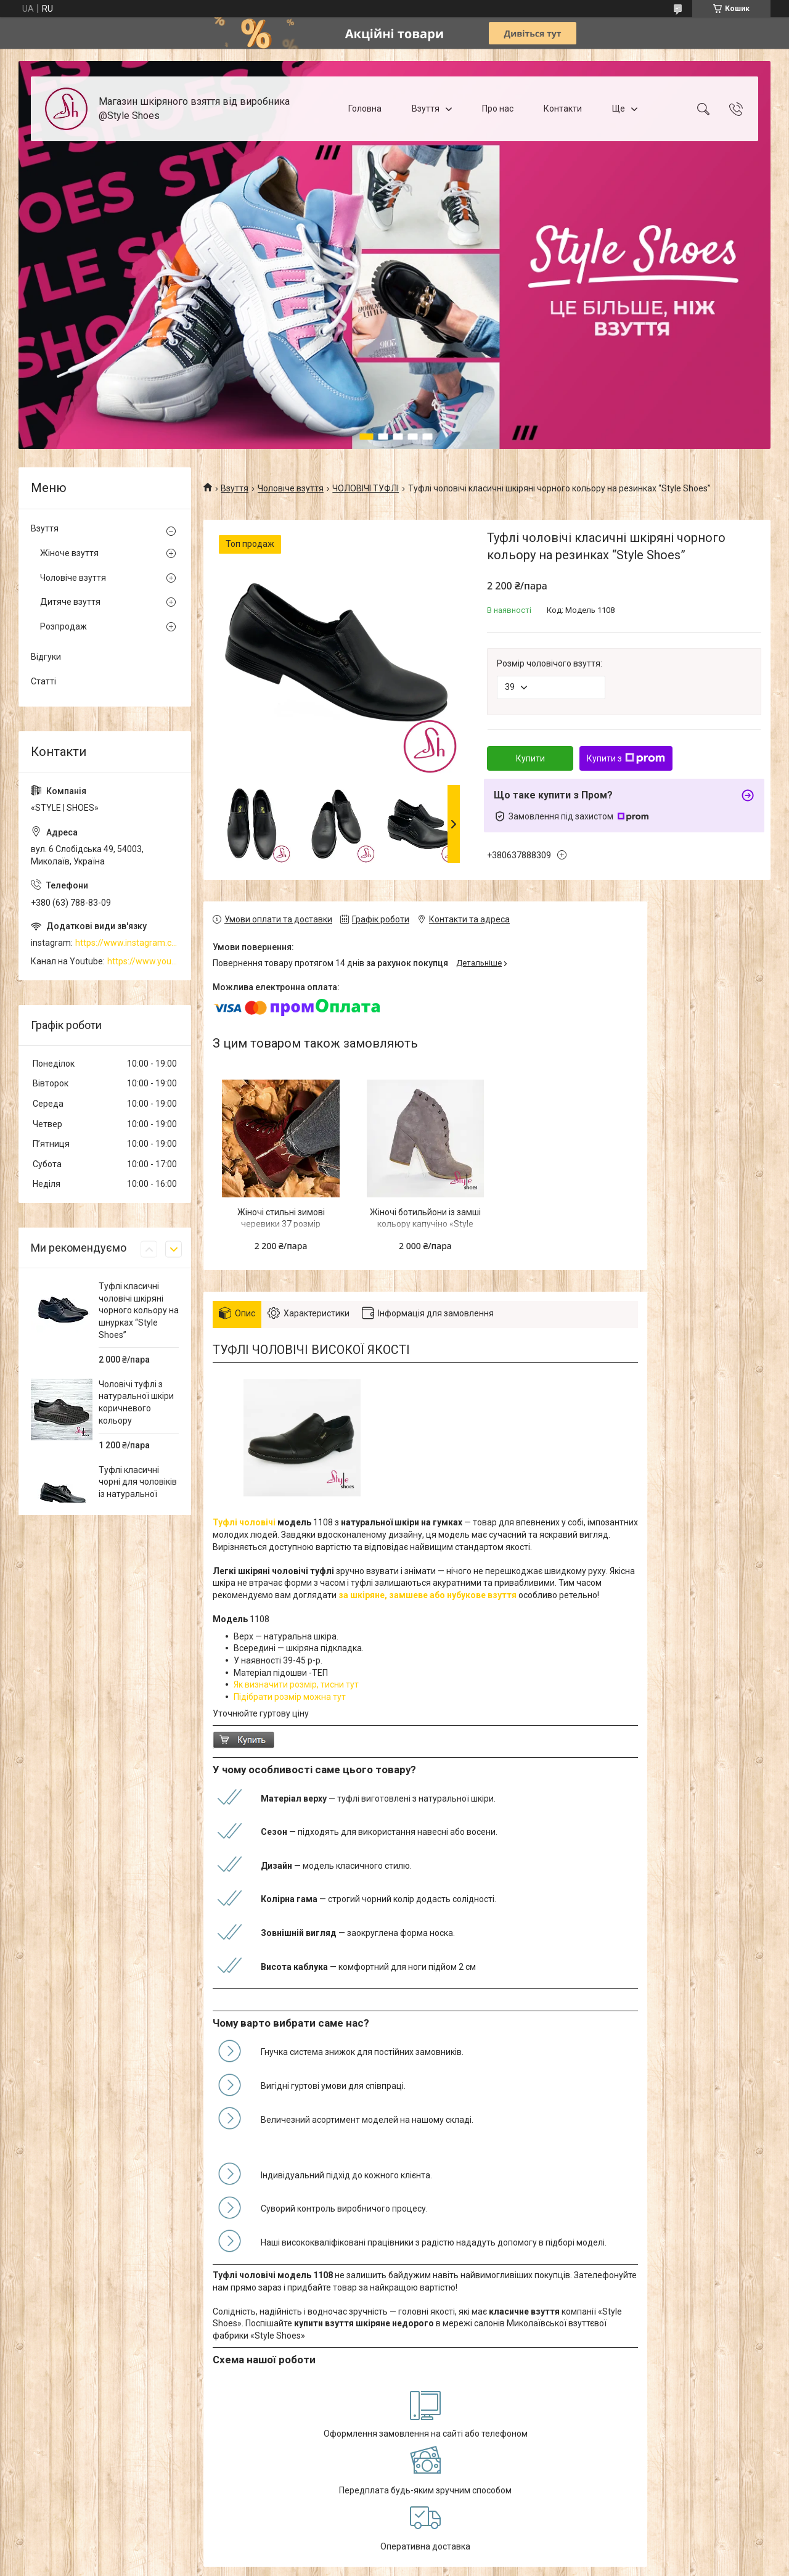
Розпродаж (63, 626)
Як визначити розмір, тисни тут (297, 1684)
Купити (530, 758)
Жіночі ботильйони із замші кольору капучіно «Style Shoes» (425, 1224)
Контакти (563, 108)
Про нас (497, 108)
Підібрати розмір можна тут (290, 1697)
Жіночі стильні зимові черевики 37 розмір (281, 1218)
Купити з (626, 758)
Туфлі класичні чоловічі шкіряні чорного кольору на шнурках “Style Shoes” (139, 1310)
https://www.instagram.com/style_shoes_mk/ (127, 943)
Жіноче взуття (69, 553)
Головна (365, 108)
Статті (43, 681)
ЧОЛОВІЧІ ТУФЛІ (365, 488)
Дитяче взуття (70, 602)
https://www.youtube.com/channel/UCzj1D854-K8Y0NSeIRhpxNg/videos (143, 961)
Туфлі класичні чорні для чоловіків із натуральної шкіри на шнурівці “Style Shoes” (138, 1494)
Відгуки (46, 657)
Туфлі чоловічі (244, 1522)
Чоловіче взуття (291, 488)
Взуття (425, 108)
